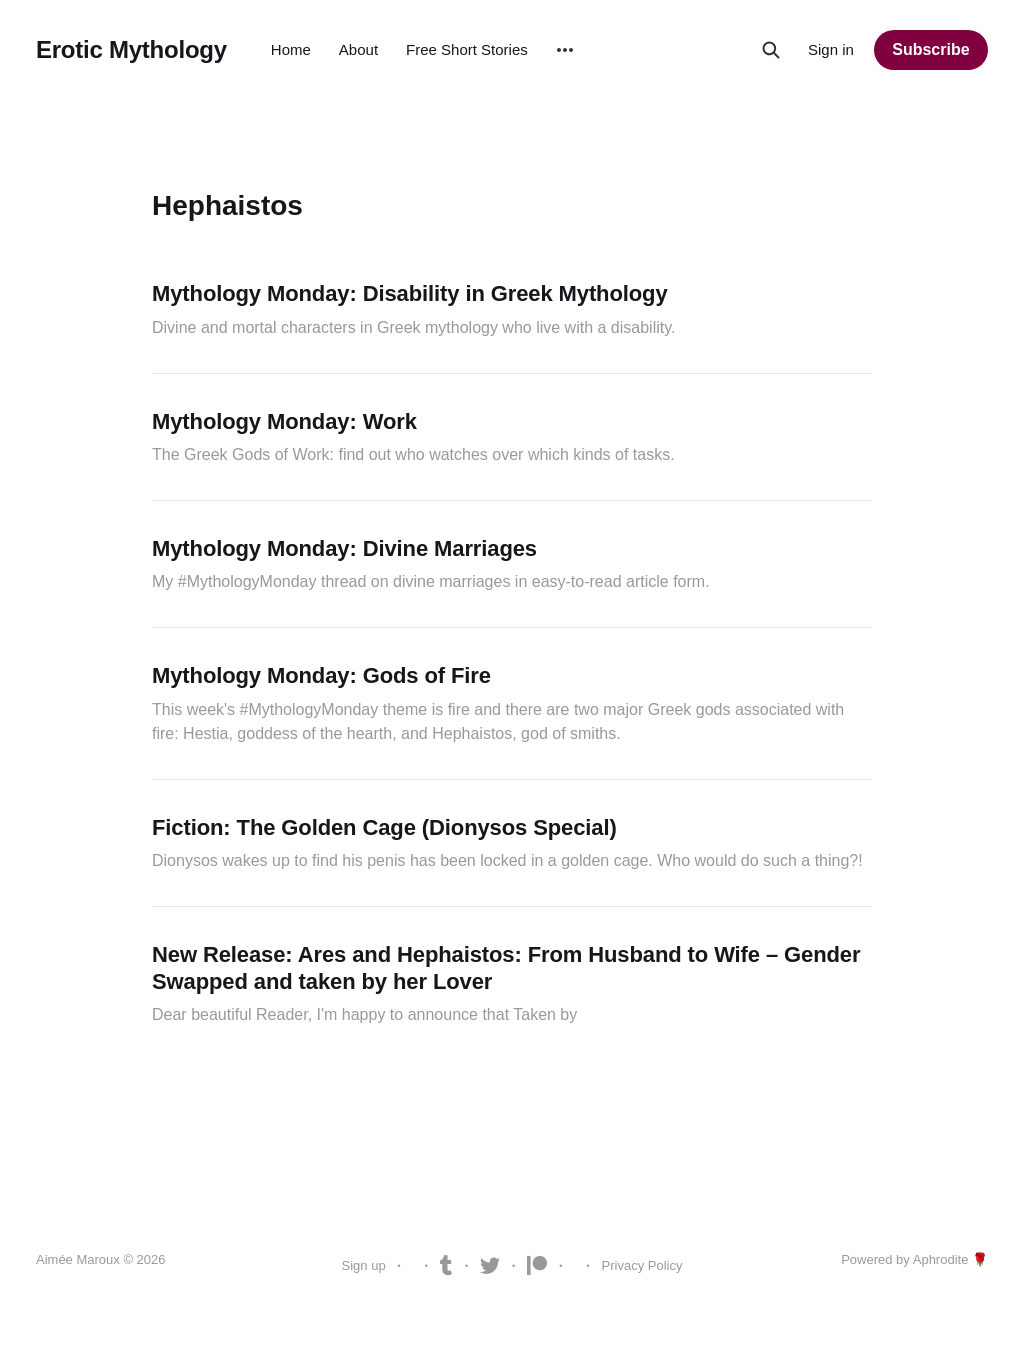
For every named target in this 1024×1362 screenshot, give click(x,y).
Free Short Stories (467, 49)
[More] (565, 50)
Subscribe (930, 49)
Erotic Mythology (131, 50)
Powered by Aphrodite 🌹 (914, 1259)
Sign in (831, 49)
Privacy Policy (642, 1265)
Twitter (490, 1266)
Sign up (364, 1265)
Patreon (537, 1266)
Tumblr (446, 1266)
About (358, 49)
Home (291, 49)
